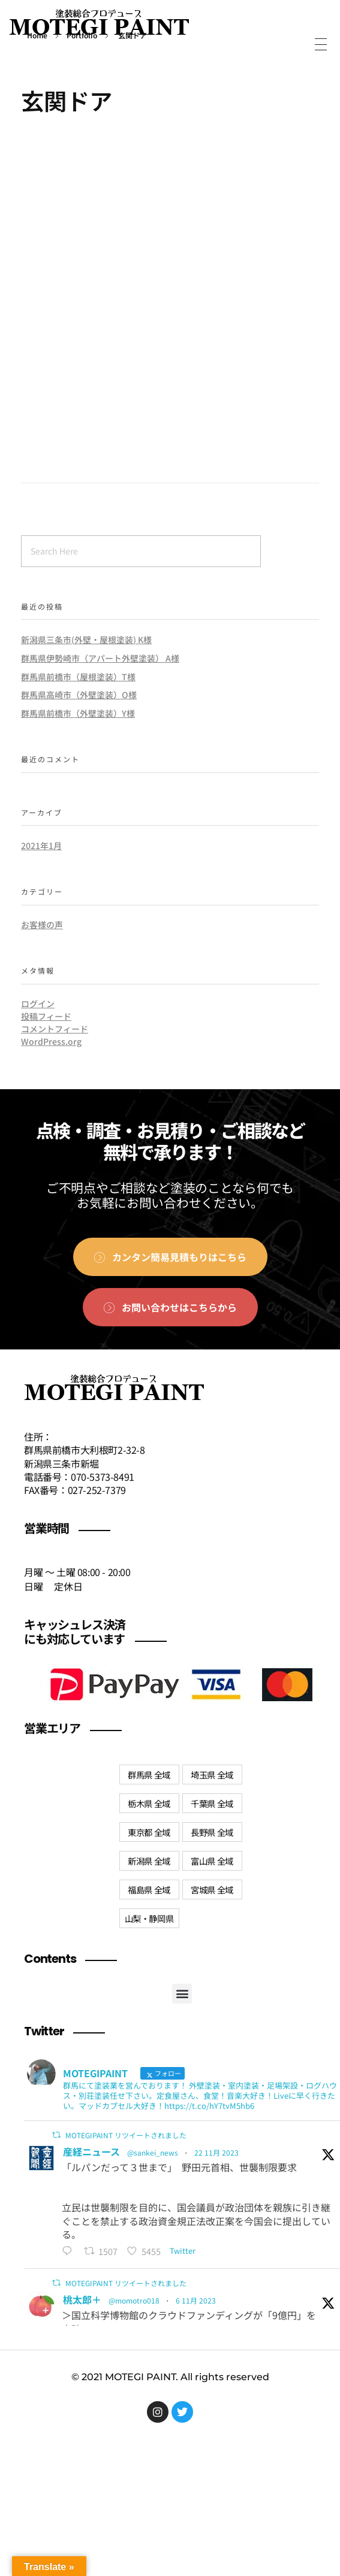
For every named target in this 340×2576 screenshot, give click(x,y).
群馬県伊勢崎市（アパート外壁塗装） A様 (100, 658)
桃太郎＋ (82, 2299)
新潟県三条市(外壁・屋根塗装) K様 (86, 639)
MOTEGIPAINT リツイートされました (125, 2135)
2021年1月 (41, 845)
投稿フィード (46, 1016)
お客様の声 (42, 925)
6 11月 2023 (196, 2300)
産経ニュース (91, 2151)
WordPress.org (51, 1041)
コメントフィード (54, 1029)
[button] (182, 1994)
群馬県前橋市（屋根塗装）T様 (78, 677)
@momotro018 (134, 2300)
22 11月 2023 (216, 2152)
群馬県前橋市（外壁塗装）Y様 (78, 713)
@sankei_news (152, 2152)
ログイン (38, 1004)
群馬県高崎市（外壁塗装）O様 (79, 695)
